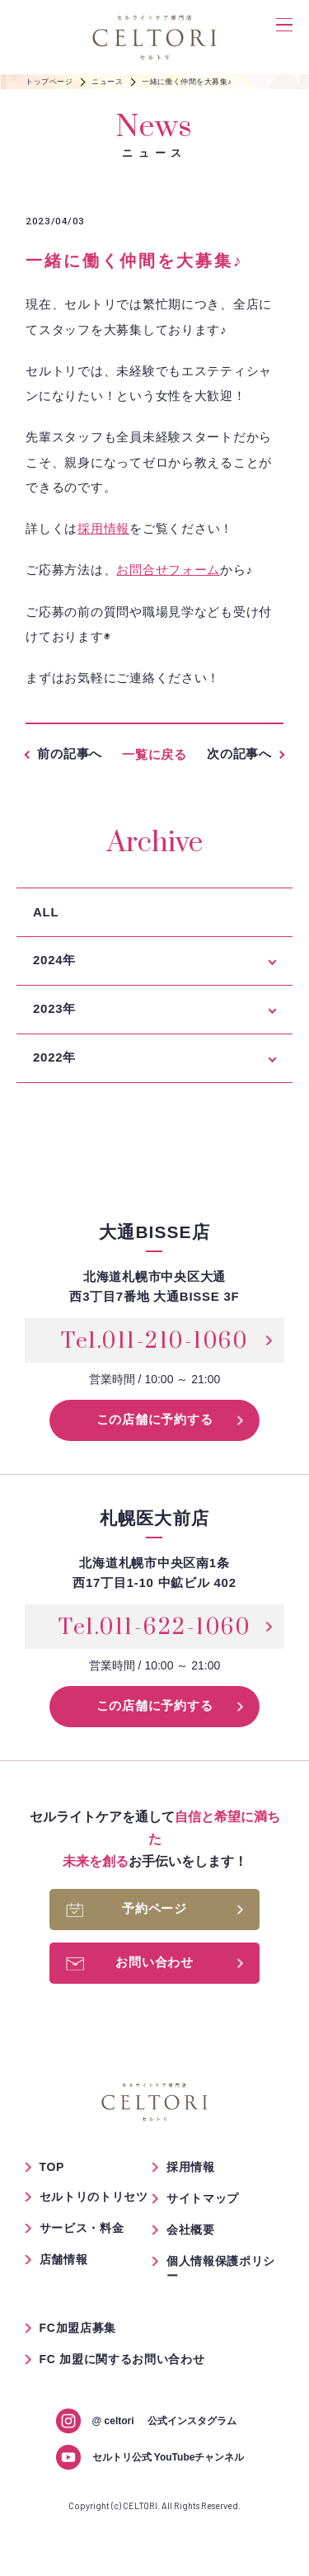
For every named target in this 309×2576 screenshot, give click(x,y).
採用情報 (103, 528)
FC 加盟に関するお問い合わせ (122, 2359)
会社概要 (190, 2229)
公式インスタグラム (164, 2421)
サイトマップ (202, 2198)
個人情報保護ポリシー (220, 2268)
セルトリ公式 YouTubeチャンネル (168, 2457)
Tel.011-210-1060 (154, 1341)
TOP (52, 2166)
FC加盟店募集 (78, 2327)
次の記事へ (239, 753)
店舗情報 (64, 2259)
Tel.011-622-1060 (154, 1627)
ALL (46, 912)
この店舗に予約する (154, 1419)
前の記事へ (69, 753)
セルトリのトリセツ (94, 2196)
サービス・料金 (82, 2228)
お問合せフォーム (168, 570)
